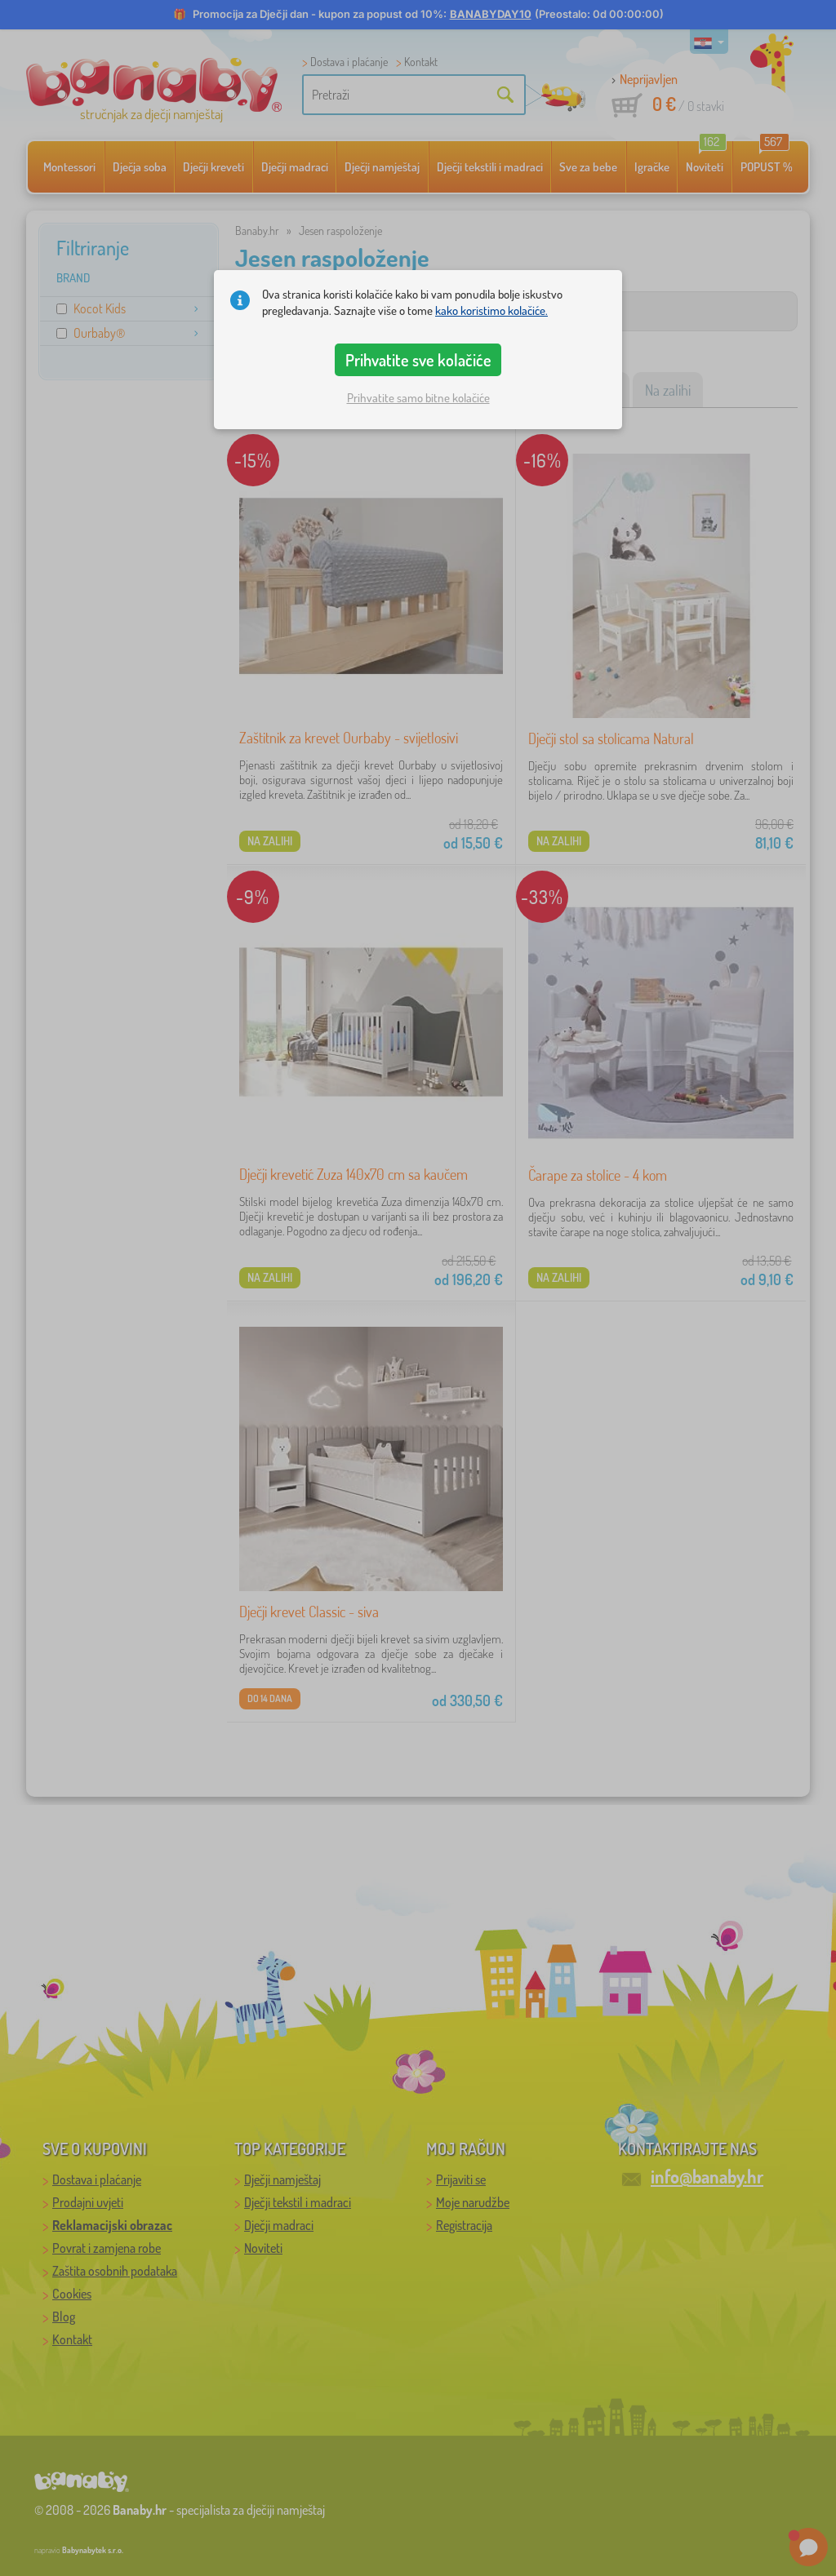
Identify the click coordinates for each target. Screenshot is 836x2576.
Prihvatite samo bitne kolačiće (418, 398)
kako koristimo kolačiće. (491, 310)
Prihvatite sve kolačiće (418, 359)
